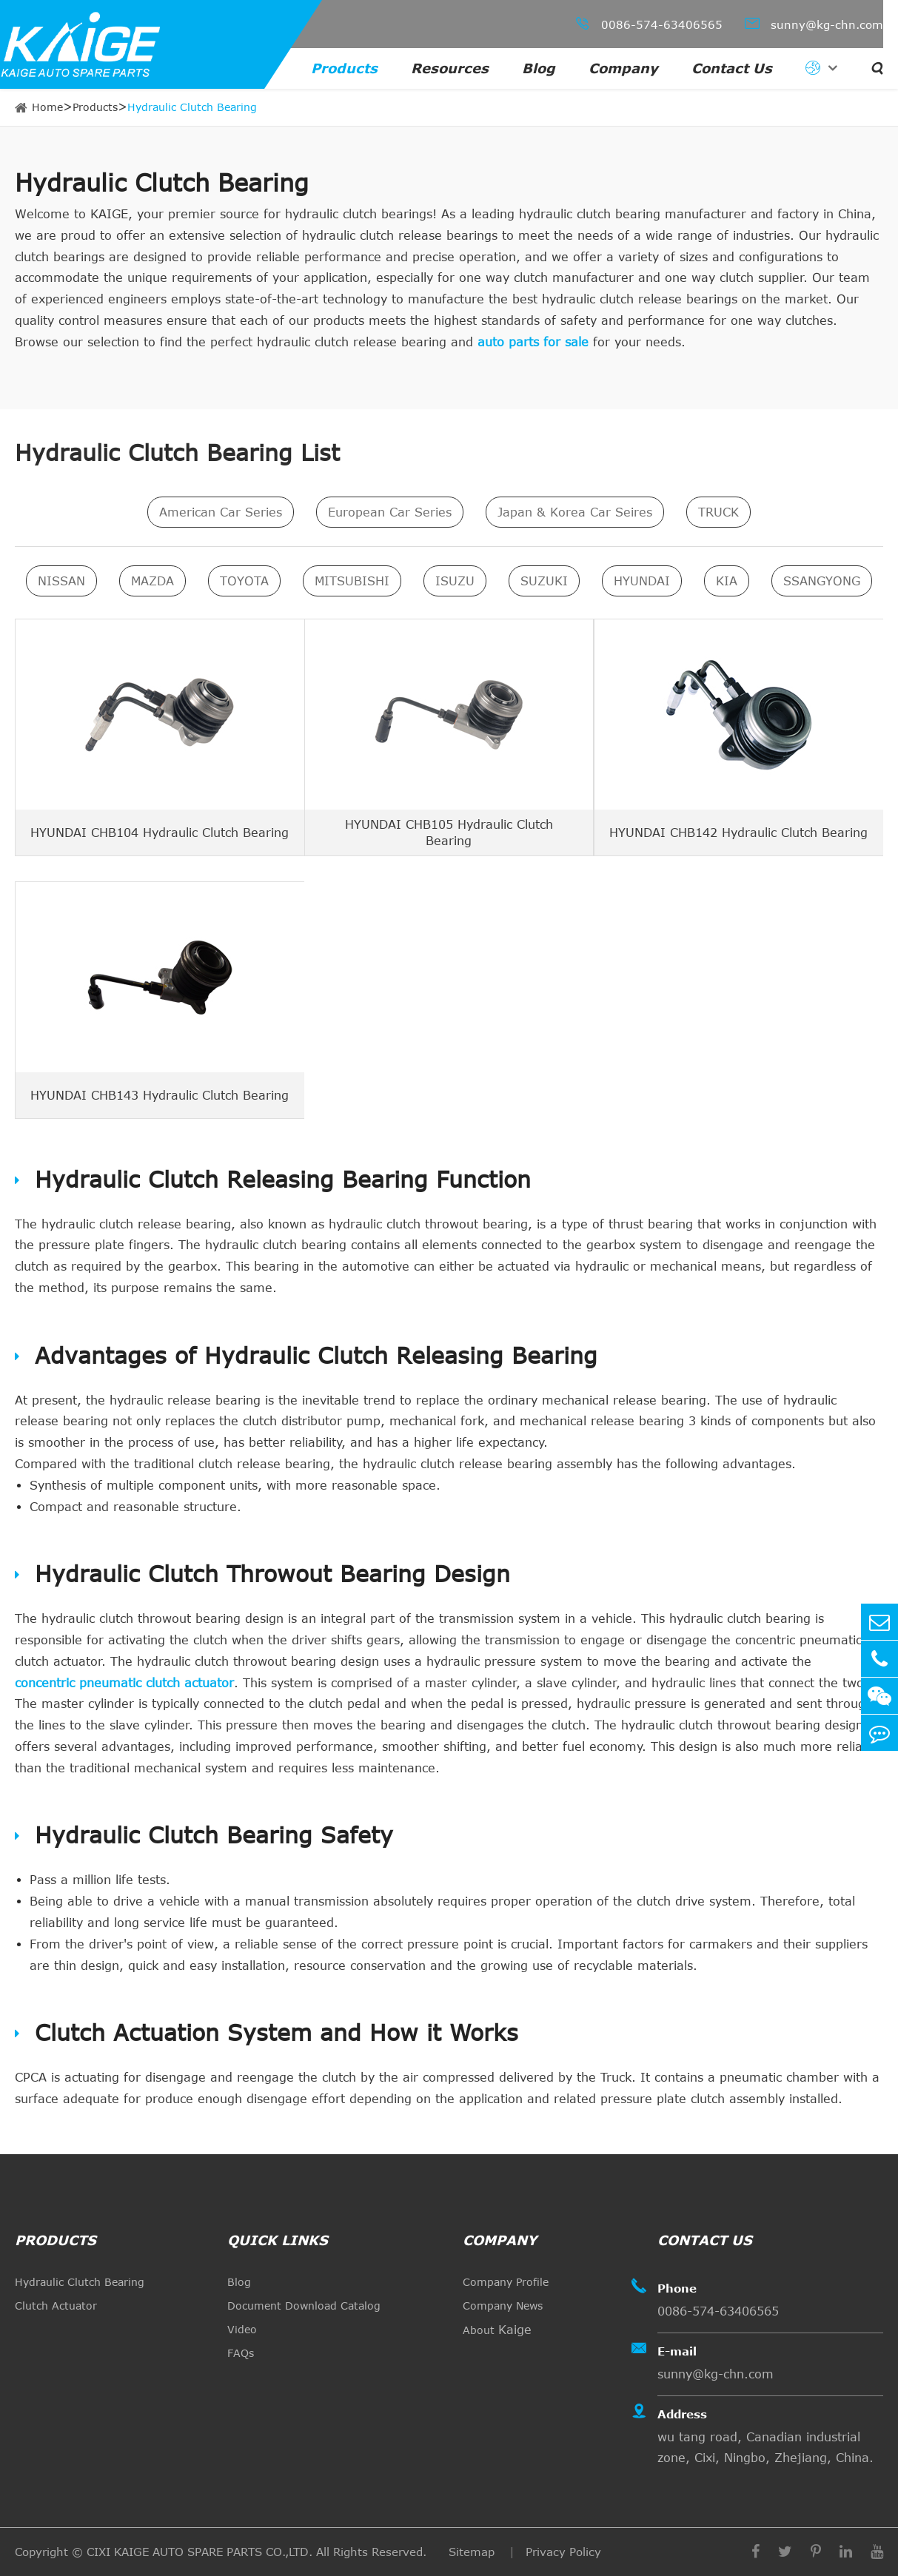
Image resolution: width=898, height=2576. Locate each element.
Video (242, 2329)
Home (47, 107)
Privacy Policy (563, 2551)
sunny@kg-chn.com (814, 23)
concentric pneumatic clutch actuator (124, 1682)
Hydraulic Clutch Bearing (192, 107)
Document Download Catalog (304, 2305)
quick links (277, 2240)
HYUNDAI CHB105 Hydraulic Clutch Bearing (449, 832)
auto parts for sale (533, 342)
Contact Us (731, 68)
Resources (450, 68)
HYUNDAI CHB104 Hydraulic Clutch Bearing (159, 831)
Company (623, 68)
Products (344, 68)
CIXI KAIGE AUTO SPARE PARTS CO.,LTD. (199, 2551)
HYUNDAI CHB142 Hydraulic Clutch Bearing (738, 831)
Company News (503, 2305)
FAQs (240, 2353)
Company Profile (506, 2282)
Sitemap (473, 2551)
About (497, 2329)
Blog (538, 68)
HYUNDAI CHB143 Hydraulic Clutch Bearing (159, 1094)
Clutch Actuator (56, 2305)
